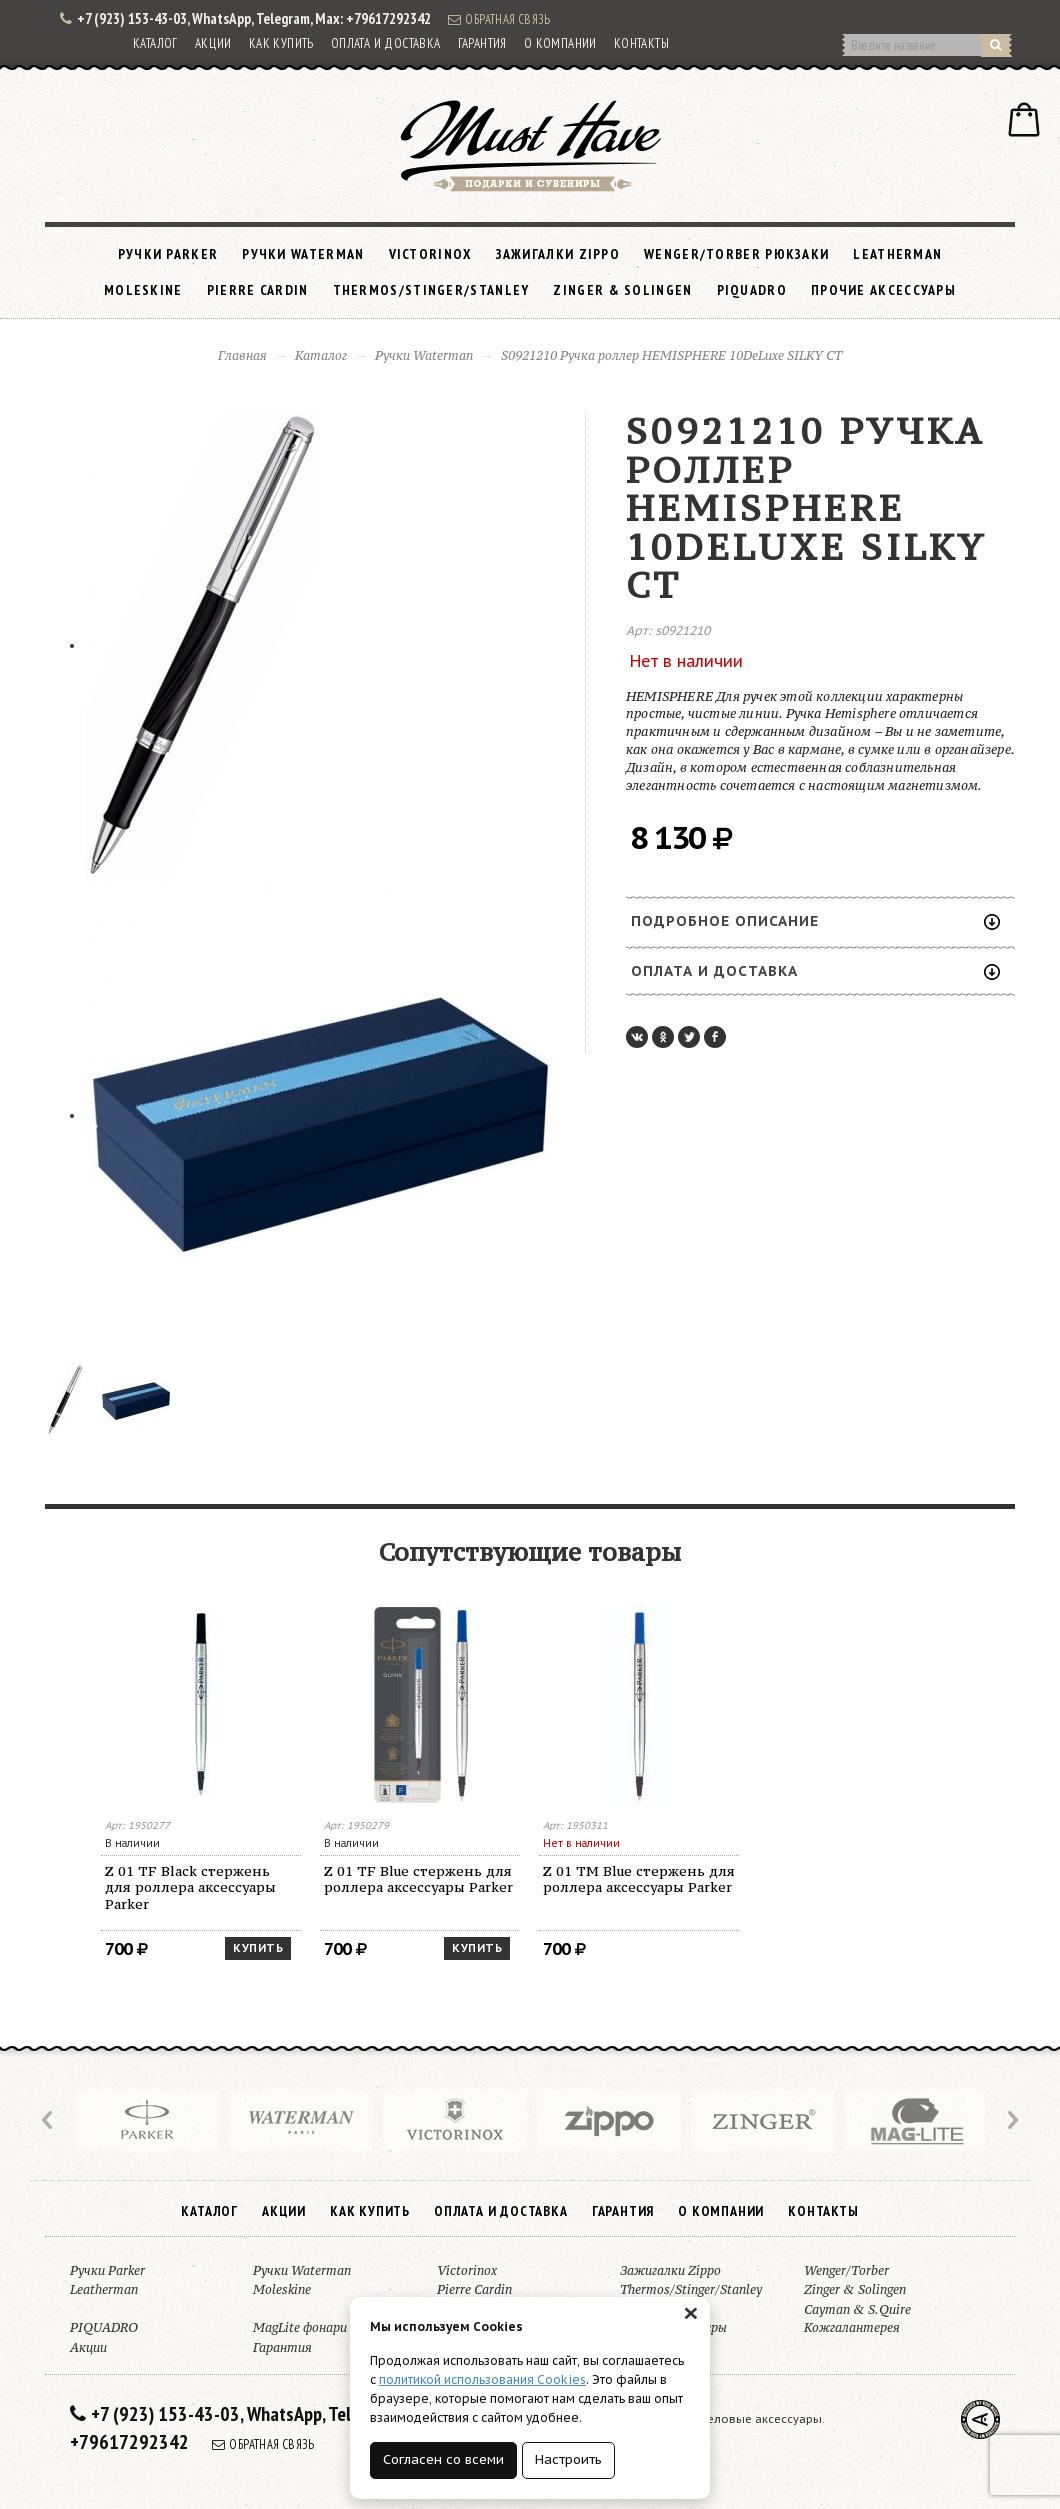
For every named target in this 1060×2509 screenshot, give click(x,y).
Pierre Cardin (258, 290)
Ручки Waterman (303, 254)
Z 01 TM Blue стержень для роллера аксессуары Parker (639, 1879)
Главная (242, 355)
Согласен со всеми (443, 2459)
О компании (560, 43)
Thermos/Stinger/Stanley (431, 290)
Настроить (568, 2459)
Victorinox (430, 254)
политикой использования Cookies (482, 2379)
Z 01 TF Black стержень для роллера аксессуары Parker (190, 1888)
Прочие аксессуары (883, 290)
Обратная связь (499, 19)
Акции (213, 43)
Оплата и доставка (386, 43)
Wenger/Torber (846, 2270)
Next (1011, 2120)
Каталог (155, 43)
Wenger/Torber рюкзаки (736, 254)
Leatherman (897, 254)
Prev (49, 2120)
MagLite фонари (300, 2327)
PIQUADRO (752, 290)
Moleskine (143, 290)
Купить (258, 1948)
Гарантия (482, 43)
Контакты (641, 43)
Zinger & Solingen (622, 290)
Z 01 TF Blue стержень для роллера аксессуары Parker (418, 1879)
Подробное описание (815, 921)
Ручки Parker (168, 254)
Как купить (281, 43)
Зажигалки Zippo (558, 254)
